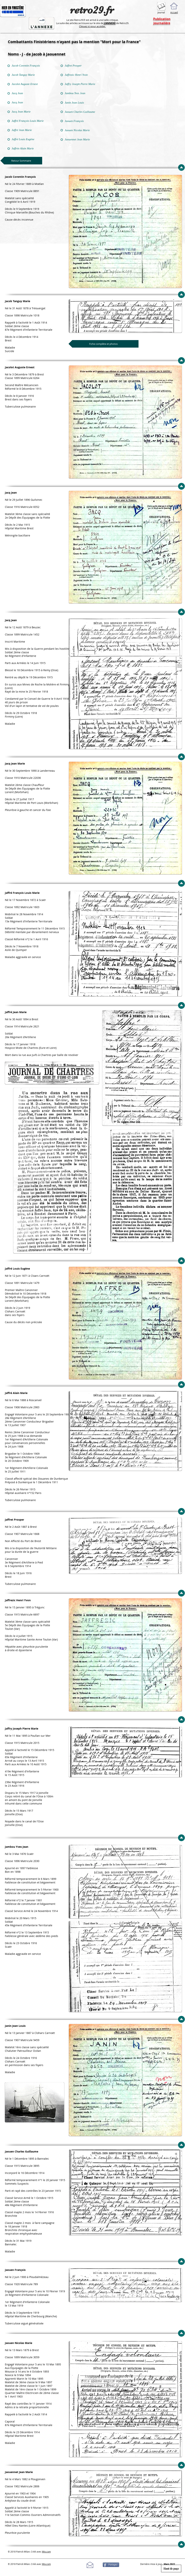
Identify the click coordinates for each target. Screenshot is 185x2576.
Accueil (174, 12)
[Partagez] (111, 2564)
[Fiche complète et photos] (104, 344)
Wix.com (46, 2551)
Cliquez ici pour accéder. (92, 26)
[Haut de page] (171, 2568)
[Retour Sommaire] (21, 160)
